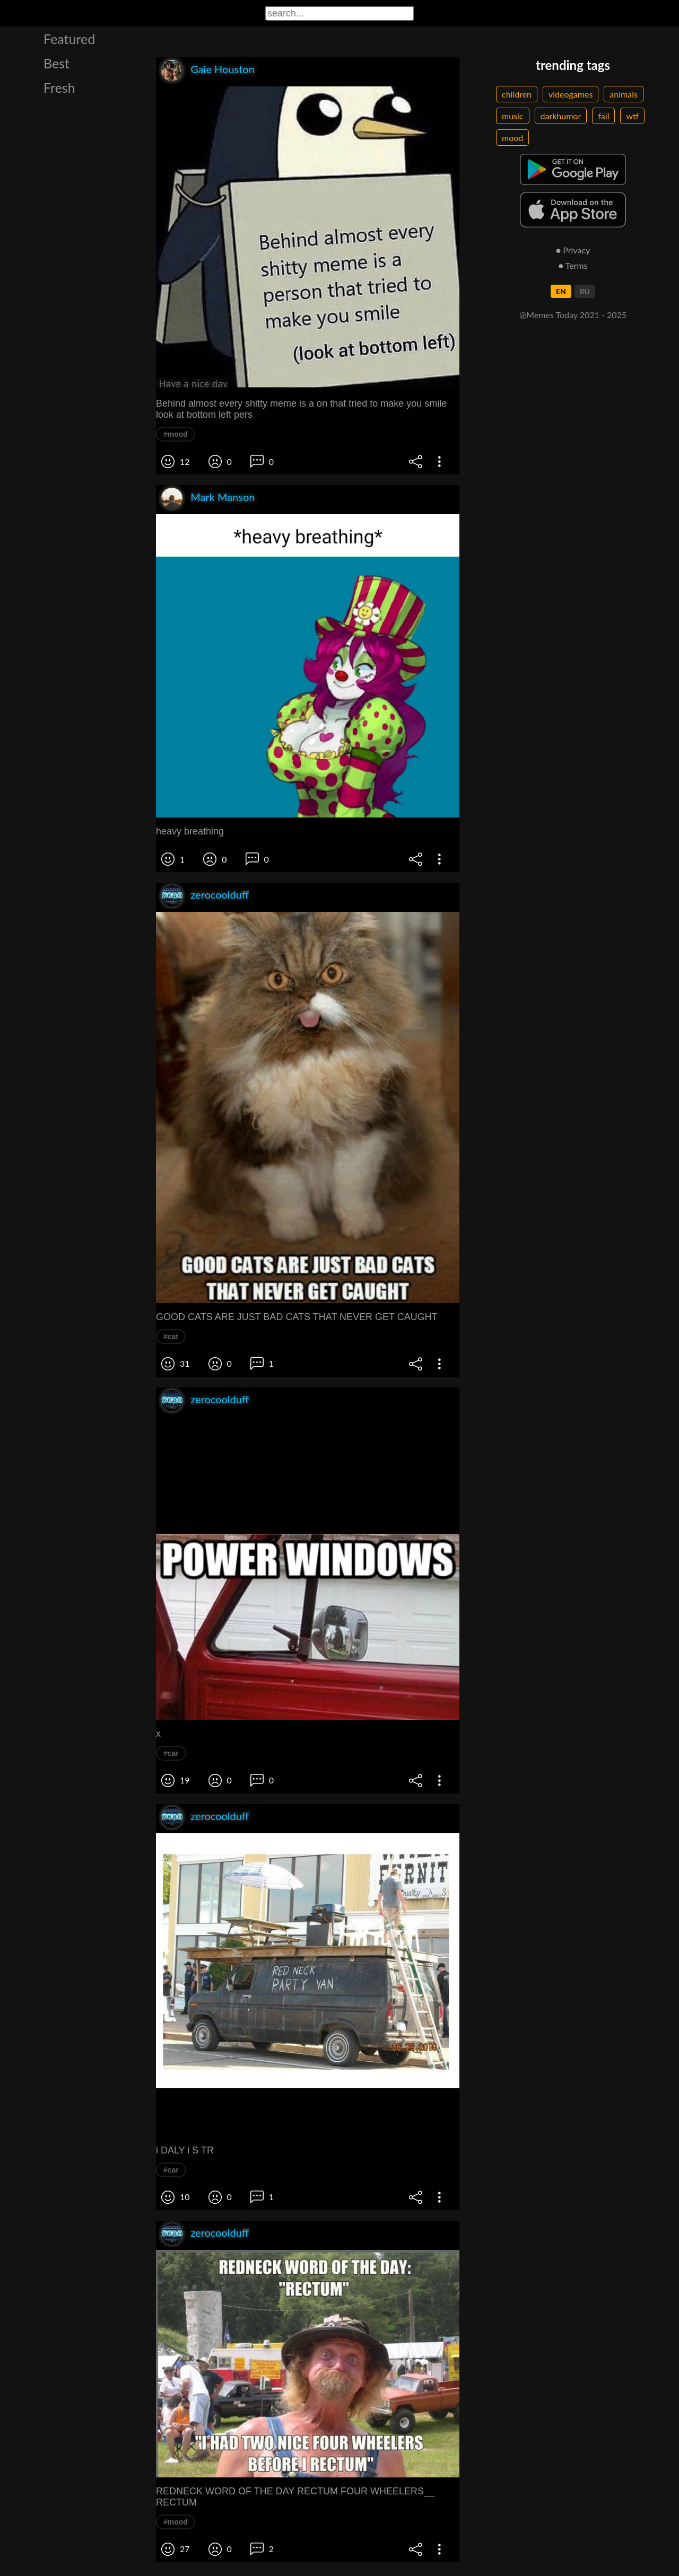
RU (585, 291)
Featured (69, 39)
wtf (632, 116)
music (513, 116)
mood (512, 138)
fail (603, 116)
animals (624, 94)
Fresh (59, 87)
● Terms (572, 265)
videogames (571, 94)
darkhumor (561, 116)
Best (56, 63)
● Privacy (573, 250)
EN (561, 291)
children (517, 94)
